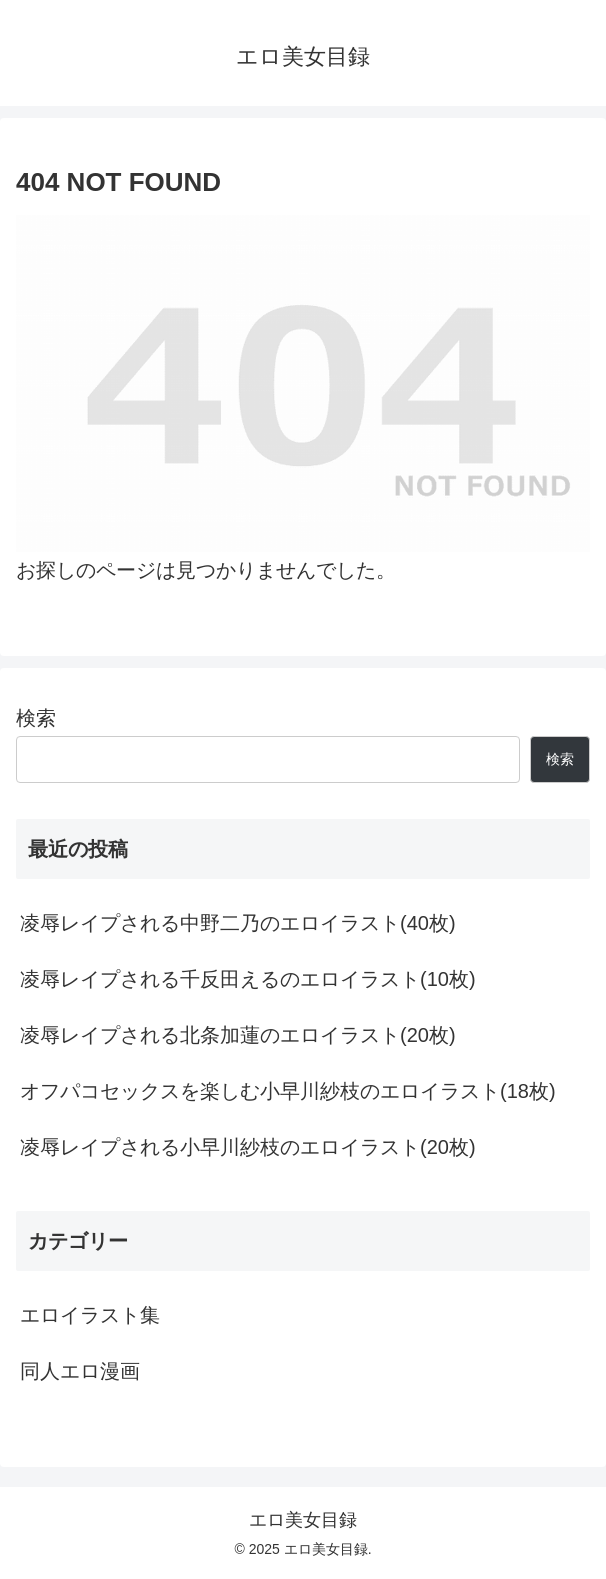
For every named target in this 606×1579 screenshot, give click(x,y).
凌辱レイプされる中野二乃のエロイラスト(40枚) (238, 923)
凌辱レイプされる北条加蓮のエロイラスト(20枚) (238, 1035)
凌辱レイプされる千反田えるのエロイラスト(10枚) (248, 979)
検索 (36, 718)
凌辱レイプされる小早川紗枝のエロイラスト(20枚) (248, 1147)
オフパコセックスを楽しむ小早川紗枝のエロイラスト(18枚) (288, 1091)
